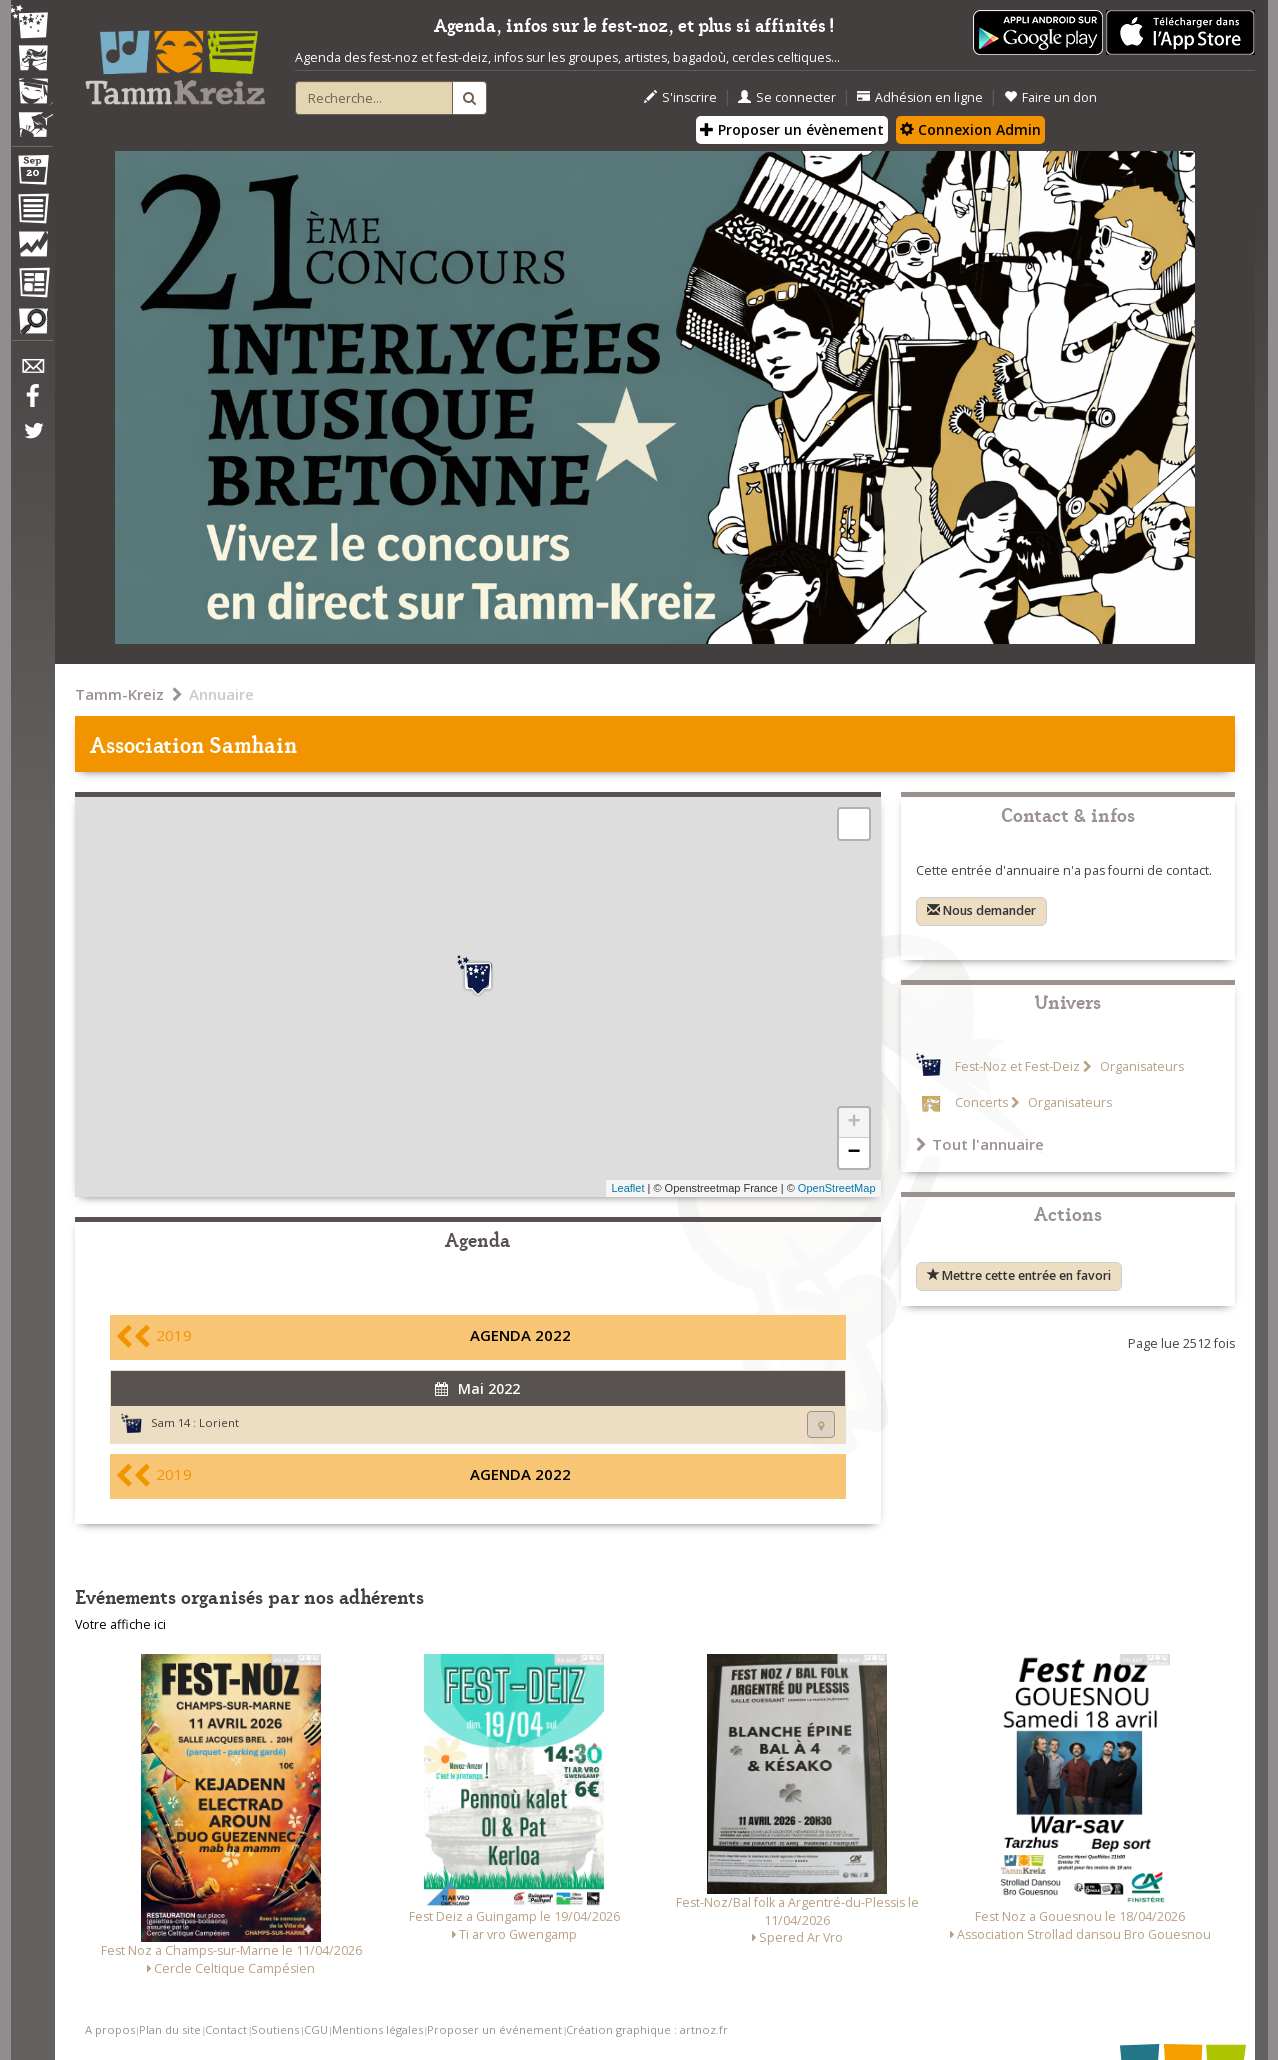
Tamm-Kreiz (119, 694)
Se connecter (787, 97)
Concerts (981, 1102)
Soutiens (275, 2029)
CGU (316, 2029)
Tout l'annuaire (980, 1144)
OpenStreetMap (837, 1188)
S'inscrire (680, 97)
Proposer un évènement (792, 129)
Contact (226, 2029)
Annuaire (221, 694)
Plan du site (170, 2029)
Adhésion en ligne (920, 97)
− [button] (853, 1153)
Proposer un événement (494, 2029)
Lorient (219, 1422)
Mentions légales (377, 2029)
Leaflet (627, 1188)
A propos (110, 2029)
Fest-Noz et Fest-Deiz (1017, 1066)
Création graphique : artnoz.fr (647, 2029)
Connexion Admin (970, 129)
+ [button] (853, 1123)
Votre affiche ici (120, 1624)
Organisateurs (1140, 1066)
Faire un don (1050, 97)
